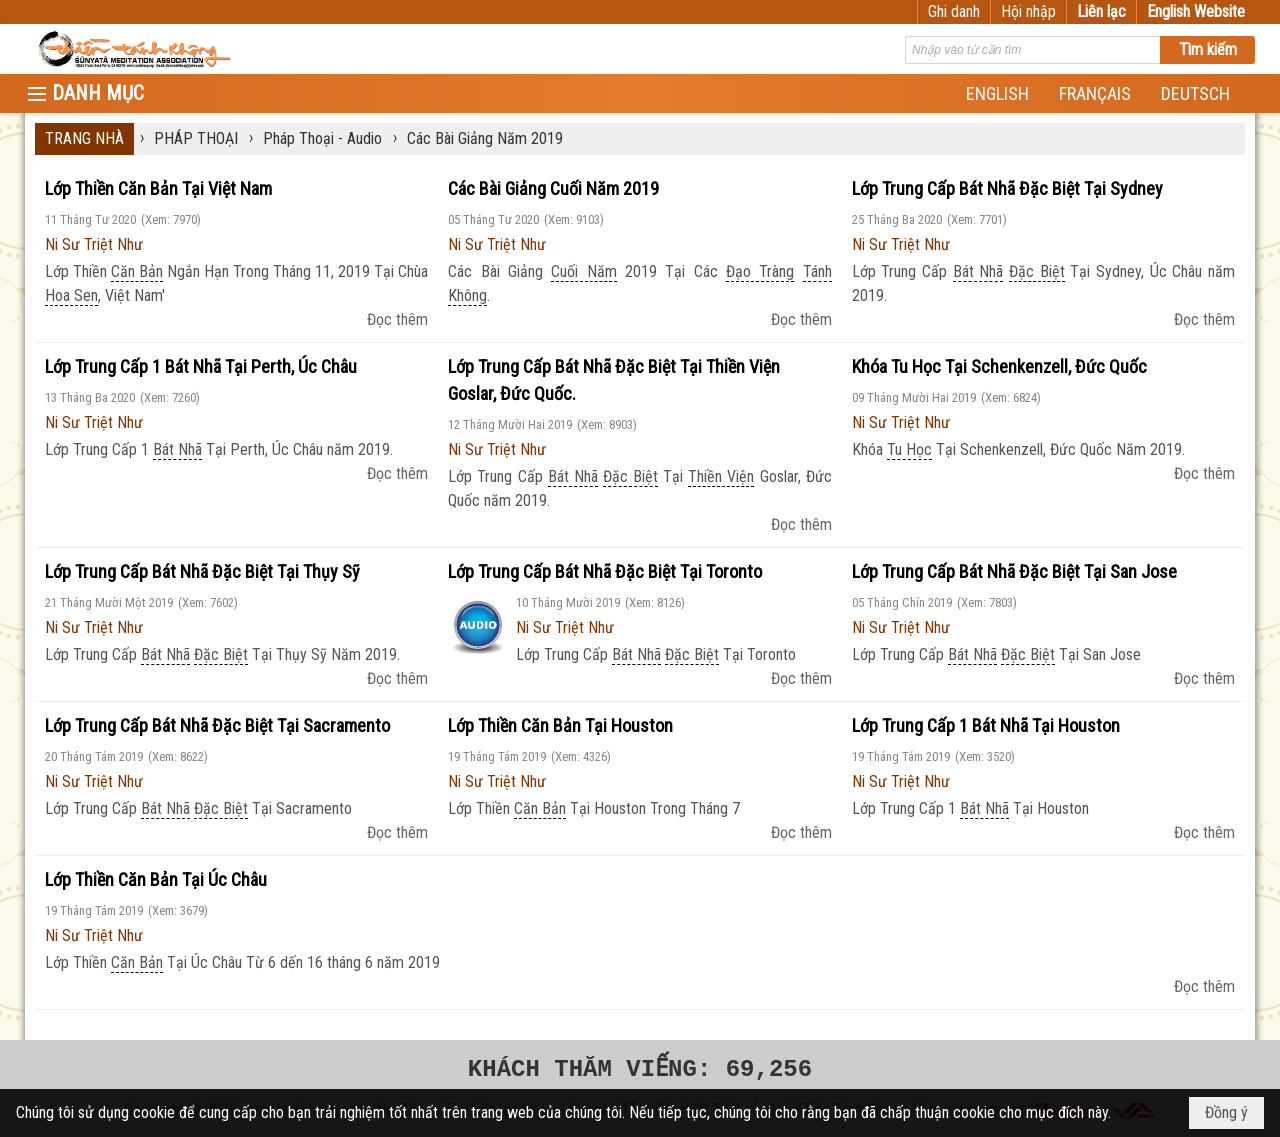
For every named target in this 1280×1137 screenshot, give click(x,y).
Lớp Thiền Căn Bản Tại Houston (560, 725)
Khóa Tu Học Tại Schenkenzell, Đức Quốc (999, 366)
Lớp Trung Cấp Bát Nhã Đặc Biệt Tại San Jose (1014, 571)
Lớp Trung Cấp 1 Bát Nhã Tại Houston (986, 725)
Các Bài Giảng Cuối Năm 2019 (553, 188)
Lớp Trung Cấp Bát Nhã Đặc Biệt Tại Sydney (1007, 188)
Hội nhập (1028, 11)
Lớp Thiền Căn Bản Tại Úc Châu (156, 879)
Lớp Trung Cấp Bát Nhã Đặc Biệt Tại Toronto (605, 571)
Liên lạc (1101, 11)
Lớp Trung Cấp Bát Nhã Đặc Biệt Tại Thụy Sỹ (202, 571)
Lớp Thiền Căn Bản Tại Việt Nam (158, 188)
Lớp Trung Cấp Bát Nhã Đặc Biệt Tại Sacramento (217, 725)
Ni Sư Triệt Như (94, 244)
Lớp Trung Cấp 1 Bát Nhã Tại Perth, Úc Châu (201, 366)
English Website (1196, 11)
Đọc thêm (397, 319)
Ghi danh (954, 11)
